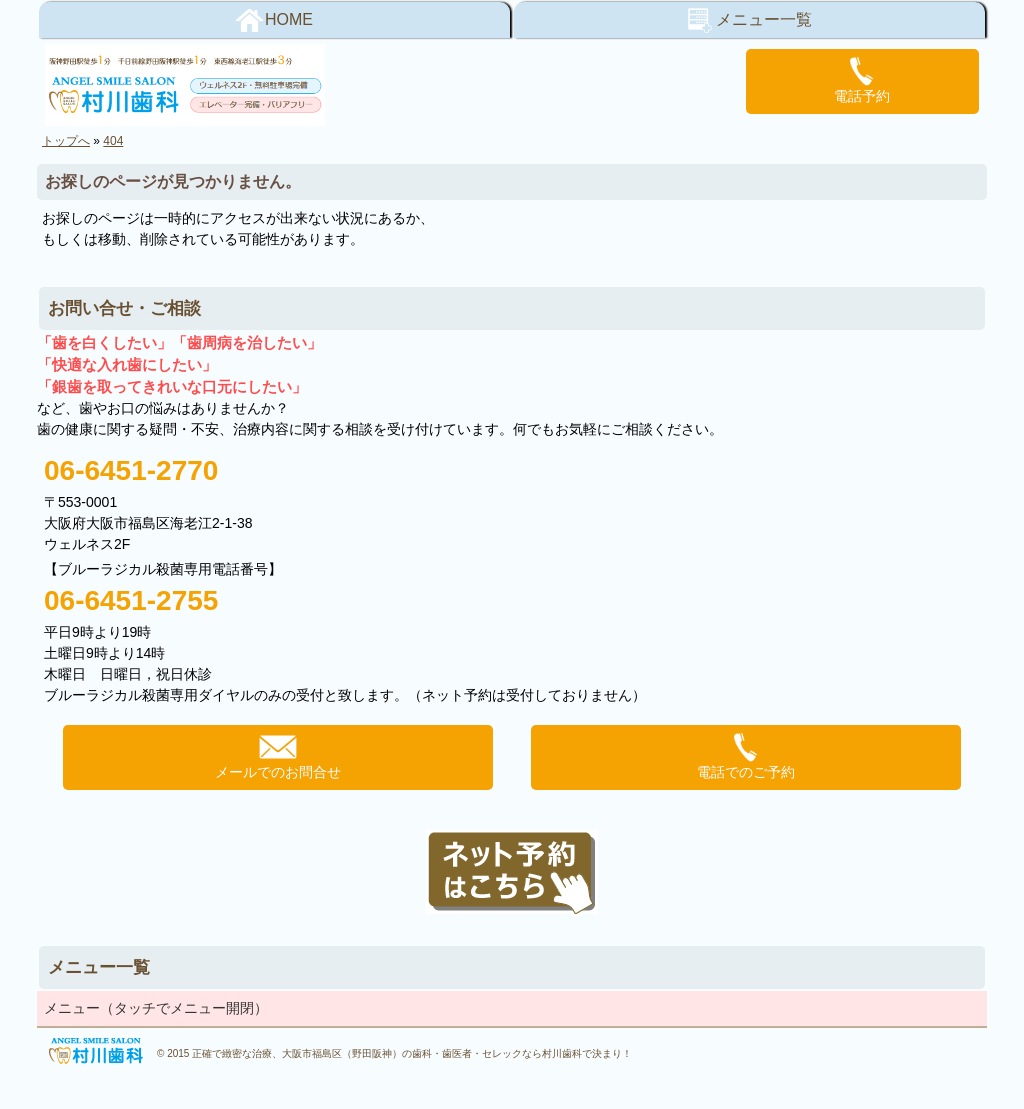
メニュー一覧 (749, 20)
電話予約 (862, 80)
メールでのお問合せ (278, 756)
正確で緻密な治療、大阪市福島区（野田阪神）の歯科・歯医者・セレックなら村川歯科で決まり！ (412, 1053)
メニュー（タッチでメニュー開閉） (156, 1008)
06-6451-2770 (131, 470)
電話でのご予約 (746, 756)
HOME (274, 20)
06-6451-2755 (131, 600)
